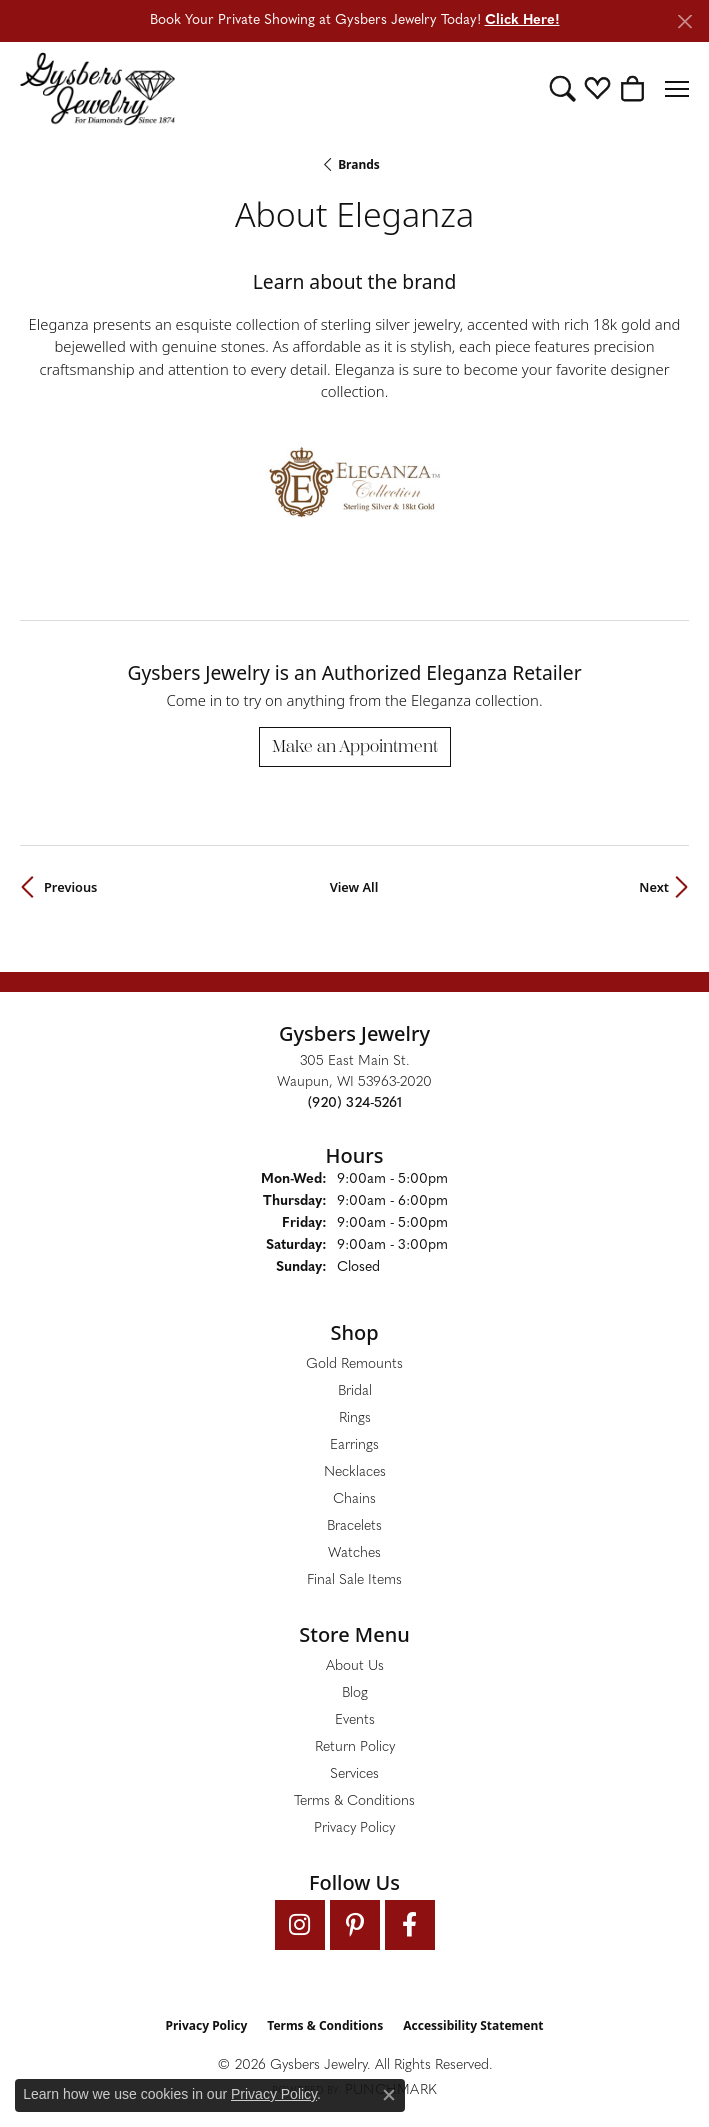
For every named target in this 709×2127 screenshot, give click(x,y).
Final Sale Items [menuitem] (354, 1580)
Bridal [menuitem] (355, 1391)
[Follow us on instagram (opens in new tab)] (300, 1925)
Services (354, 1774)
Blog (355, 1693)
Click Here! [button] (522, 20)
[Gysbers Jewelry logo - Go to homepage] (97, 88)
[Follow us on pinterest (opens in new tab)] (355, 1925)
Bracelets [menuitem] (354, 1526)
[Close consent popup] (389, 2095)
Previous (70, 887)
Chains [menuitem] (354, 1499)
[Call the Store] (355, 1103)
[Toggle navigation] (677, 89)
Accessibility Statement (473, 2025)
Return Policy (355, 1747)
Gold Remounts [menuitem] (354, 1364)
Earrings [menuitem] (354, 1445)
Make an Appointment (355, 746)
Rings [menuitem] (355, 1418)
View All (354, 887)
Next (654, 887)
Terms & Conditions (354, 1801)
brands (359, 164)
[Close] (684, 21)
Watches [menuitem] (354, 1553)
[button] (562, 89)
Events (355, 1720)
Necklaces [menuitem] (355, 1472)
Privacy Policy (354, 1828)
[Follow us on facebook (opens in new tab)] (410, 1925)
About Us (355, 1666)
